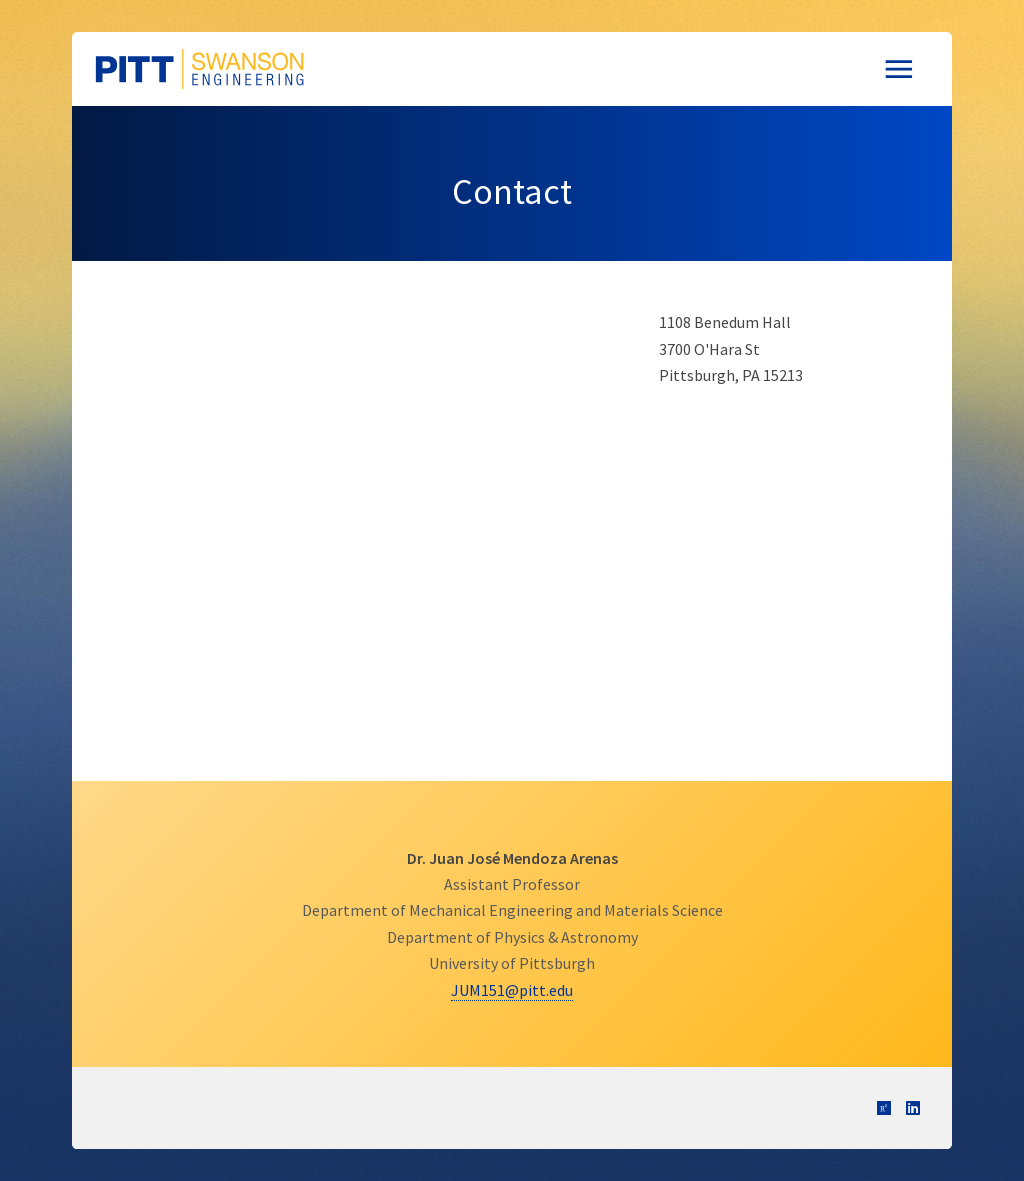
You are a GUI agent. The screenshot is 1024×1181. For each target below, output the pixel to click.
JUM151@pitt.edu (512, 990)
